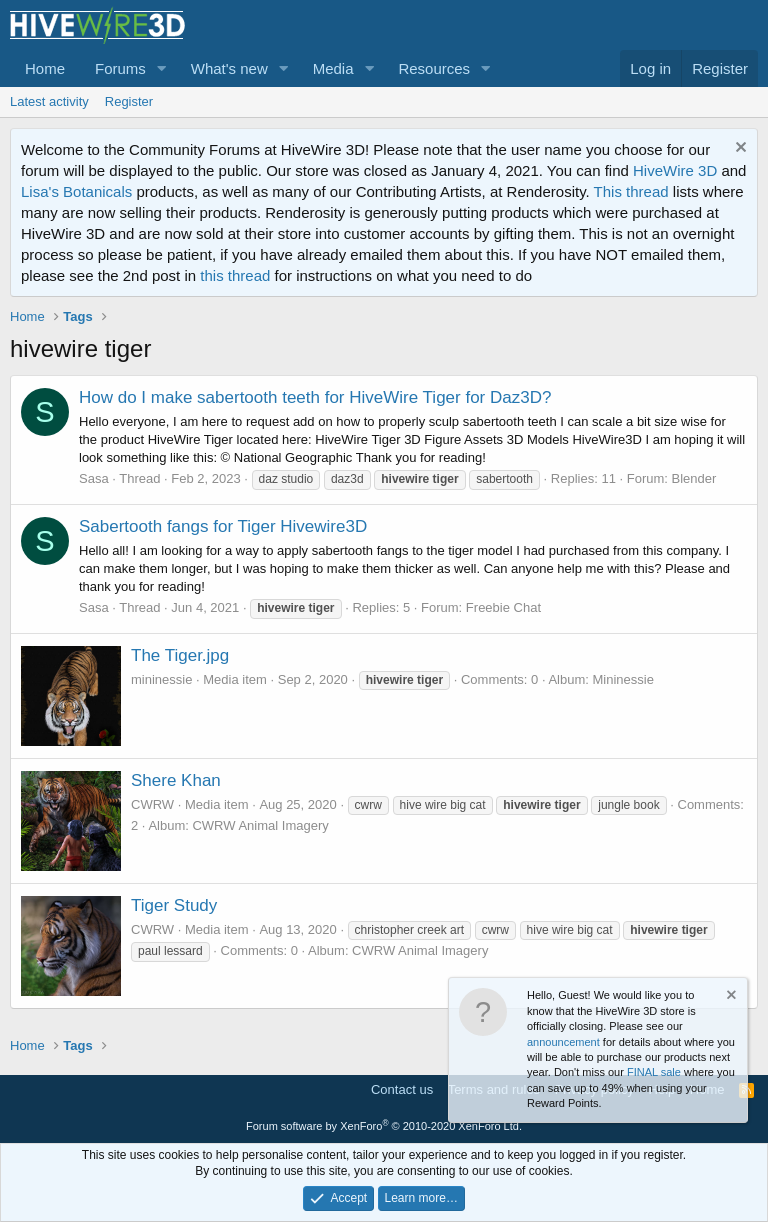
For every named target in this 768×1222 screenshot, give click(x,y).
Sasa (94, 478)
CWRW (152, 804)
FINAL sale (654, 1072)
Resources (434, 68)
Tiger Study (174, 905)
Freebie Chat (503, 607)
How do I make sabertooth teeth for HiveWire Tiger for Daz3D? (315, 397)
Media (333, 68)
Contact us (402, 1089)
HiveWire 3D (675, 170)
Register (129, 101)
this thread (235, 275)
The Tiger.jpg (180, 655)
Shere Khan (176, 780)
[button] (162, 68)
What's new (229, 68)
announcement (563, 1042)
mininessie (161, 679)
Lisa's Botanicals (76, 191)
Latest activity (49, 101)
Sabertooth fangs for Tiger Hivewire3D (223, 526)
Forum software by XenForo (384, 1126)
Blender (694, 478)
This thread (631, 191)
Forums (120, 68)
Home (45, 68)
